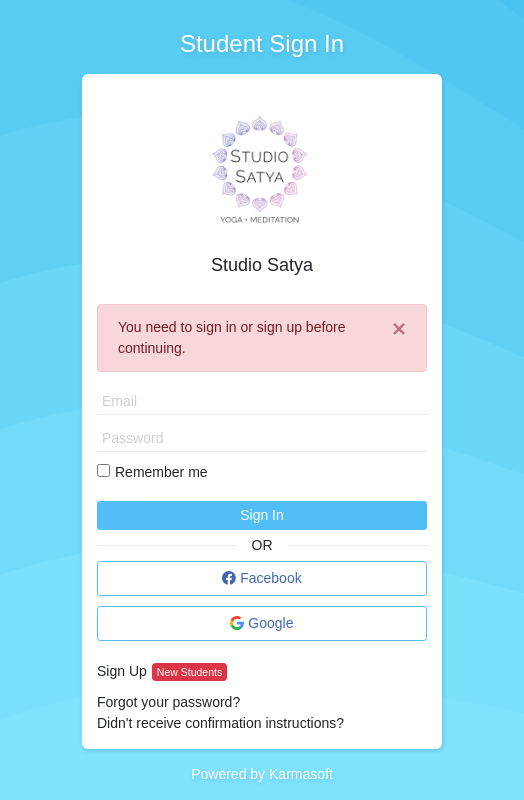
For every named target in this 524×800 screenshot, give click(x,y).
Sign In (262, 515)
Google (261, 623)
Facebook (261, 578)
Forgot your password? (168, 702)
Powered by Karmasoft (262, 774)
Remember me (161, 472)
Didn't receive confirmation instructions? (220, 723)
